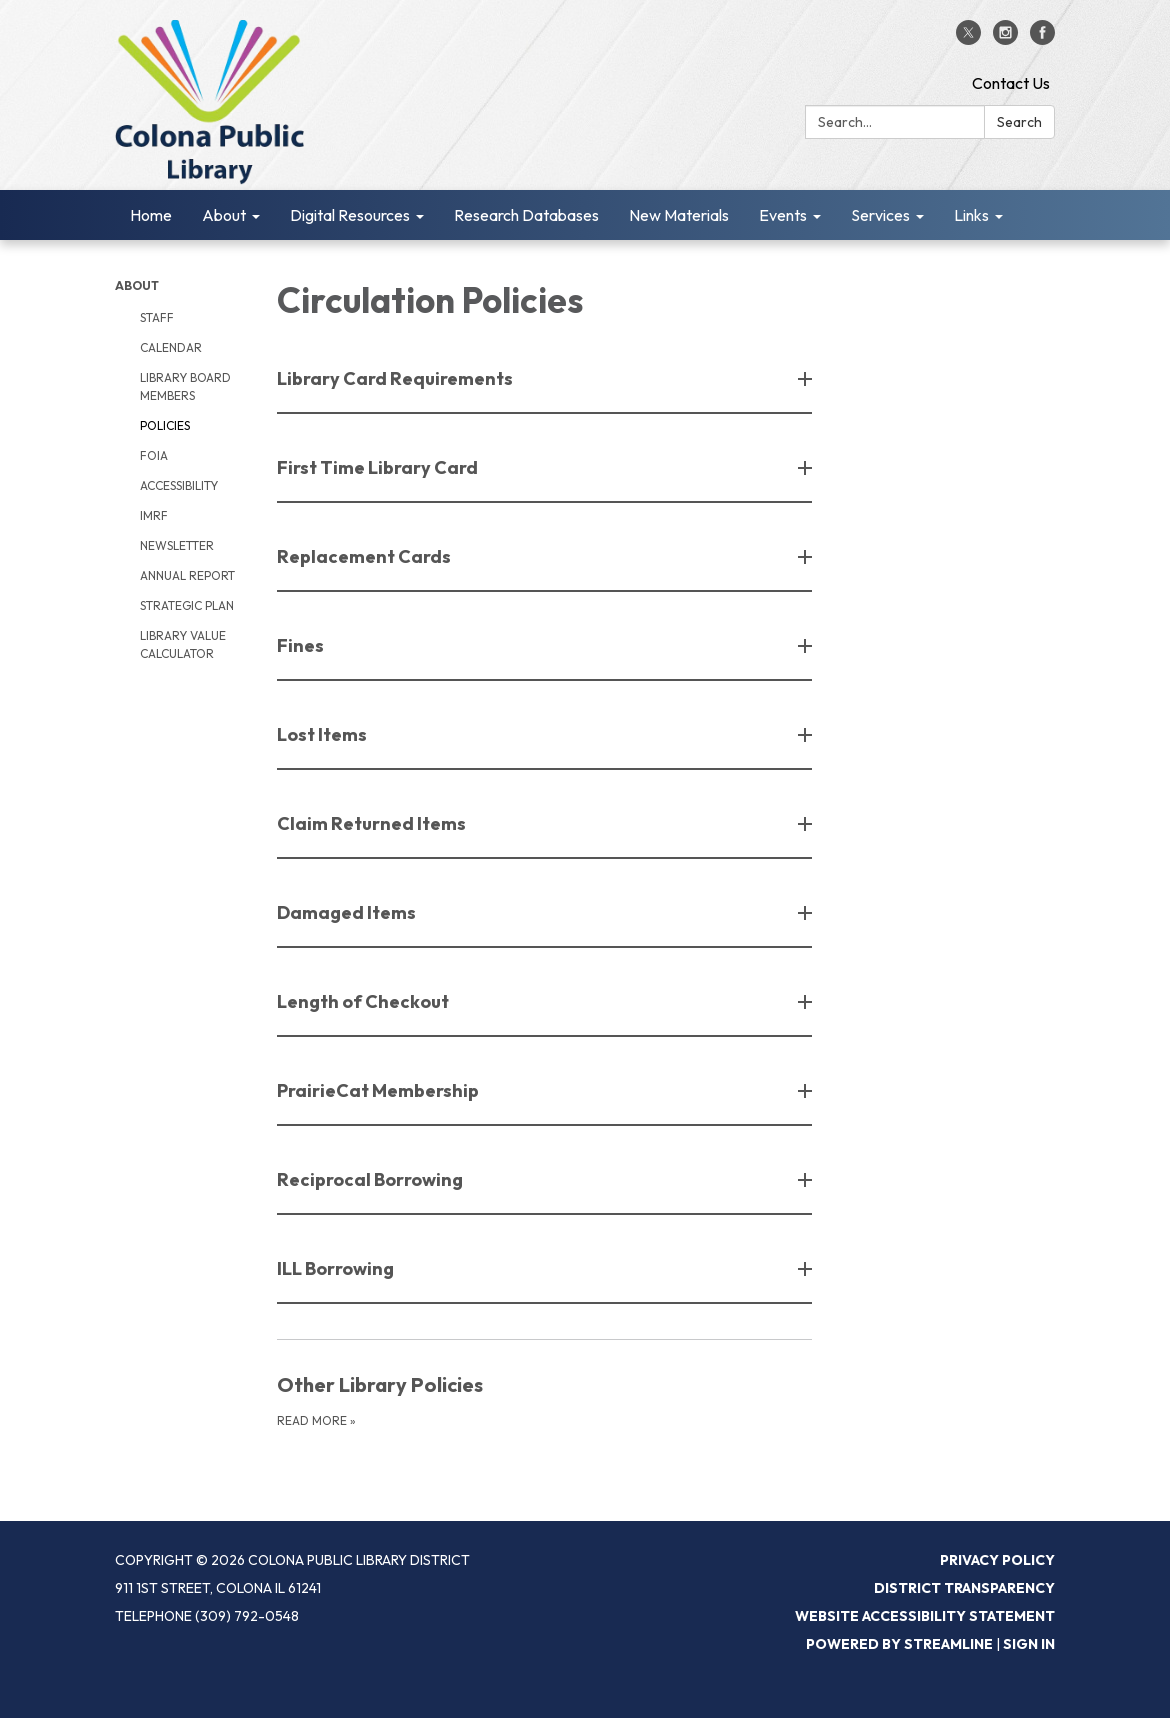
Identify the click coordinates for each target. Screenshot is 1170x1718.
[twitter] (968, 39)
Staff (157, 317)
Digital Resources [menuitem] (350, 215)
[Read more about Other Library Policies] (545, 1400)
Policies (165, 425)
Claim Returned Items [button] (373, 823)
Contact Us (1011, 83)
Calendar (171, 347)
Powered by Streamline (899, 1644)
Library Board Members (185, 386)
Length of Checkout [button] (364, 1001)
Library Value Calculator (183, 644)
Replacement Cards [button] (365, 556)
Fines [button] (302, 645)
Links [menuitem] (971, 215)
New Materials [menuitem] (679, 215)
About (137, 285)
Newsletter (177, 545)
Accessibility (179, 485)
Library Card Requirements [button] (396, 378)
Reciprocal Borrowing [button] (371, 1179)
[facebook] (1042, 39)
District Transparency (964, 1588)
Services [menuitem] (880, 215)
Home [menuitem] (151, 215)
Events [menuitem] (783, 215)
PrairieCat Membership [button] (379, 1090)
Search (1019, 122)
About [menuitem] (224, 215)
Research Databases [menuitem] (526, 215)
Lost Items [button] (323, 734)
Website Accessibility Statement (925, 1616)
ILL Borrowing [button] (337, 1268)
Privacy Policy (997, 1560)
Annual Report (187, 575)
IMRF (154, 515)
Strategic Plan (187, 605)
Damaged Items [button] (348, 912)
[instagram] (1005, 39)
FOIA (154, 455)
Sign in (1029, 1644)
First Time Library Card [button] (379, 467)
